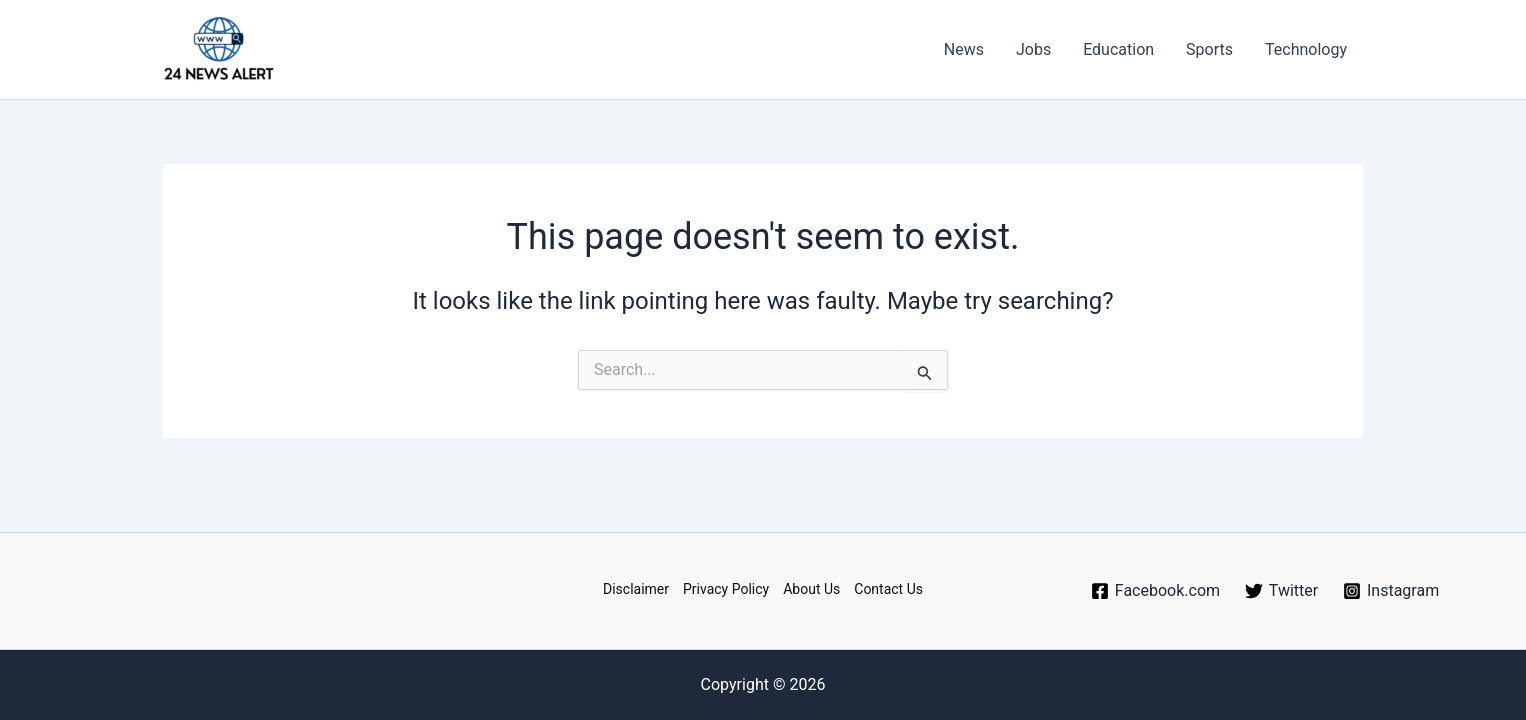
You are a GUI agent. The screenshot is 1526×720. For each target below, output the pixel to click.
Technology (1306, 49)
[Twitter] (1281, 591)
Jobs (1033, 49)
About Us (811, 589)
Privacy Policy (726, 589)
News (964, 49)
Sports (1209, 49)
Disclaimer (636, 589)
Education (1118, 49)
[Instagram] (1391, 591)
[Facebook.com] (1155, 591)
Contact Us (888, 589)
